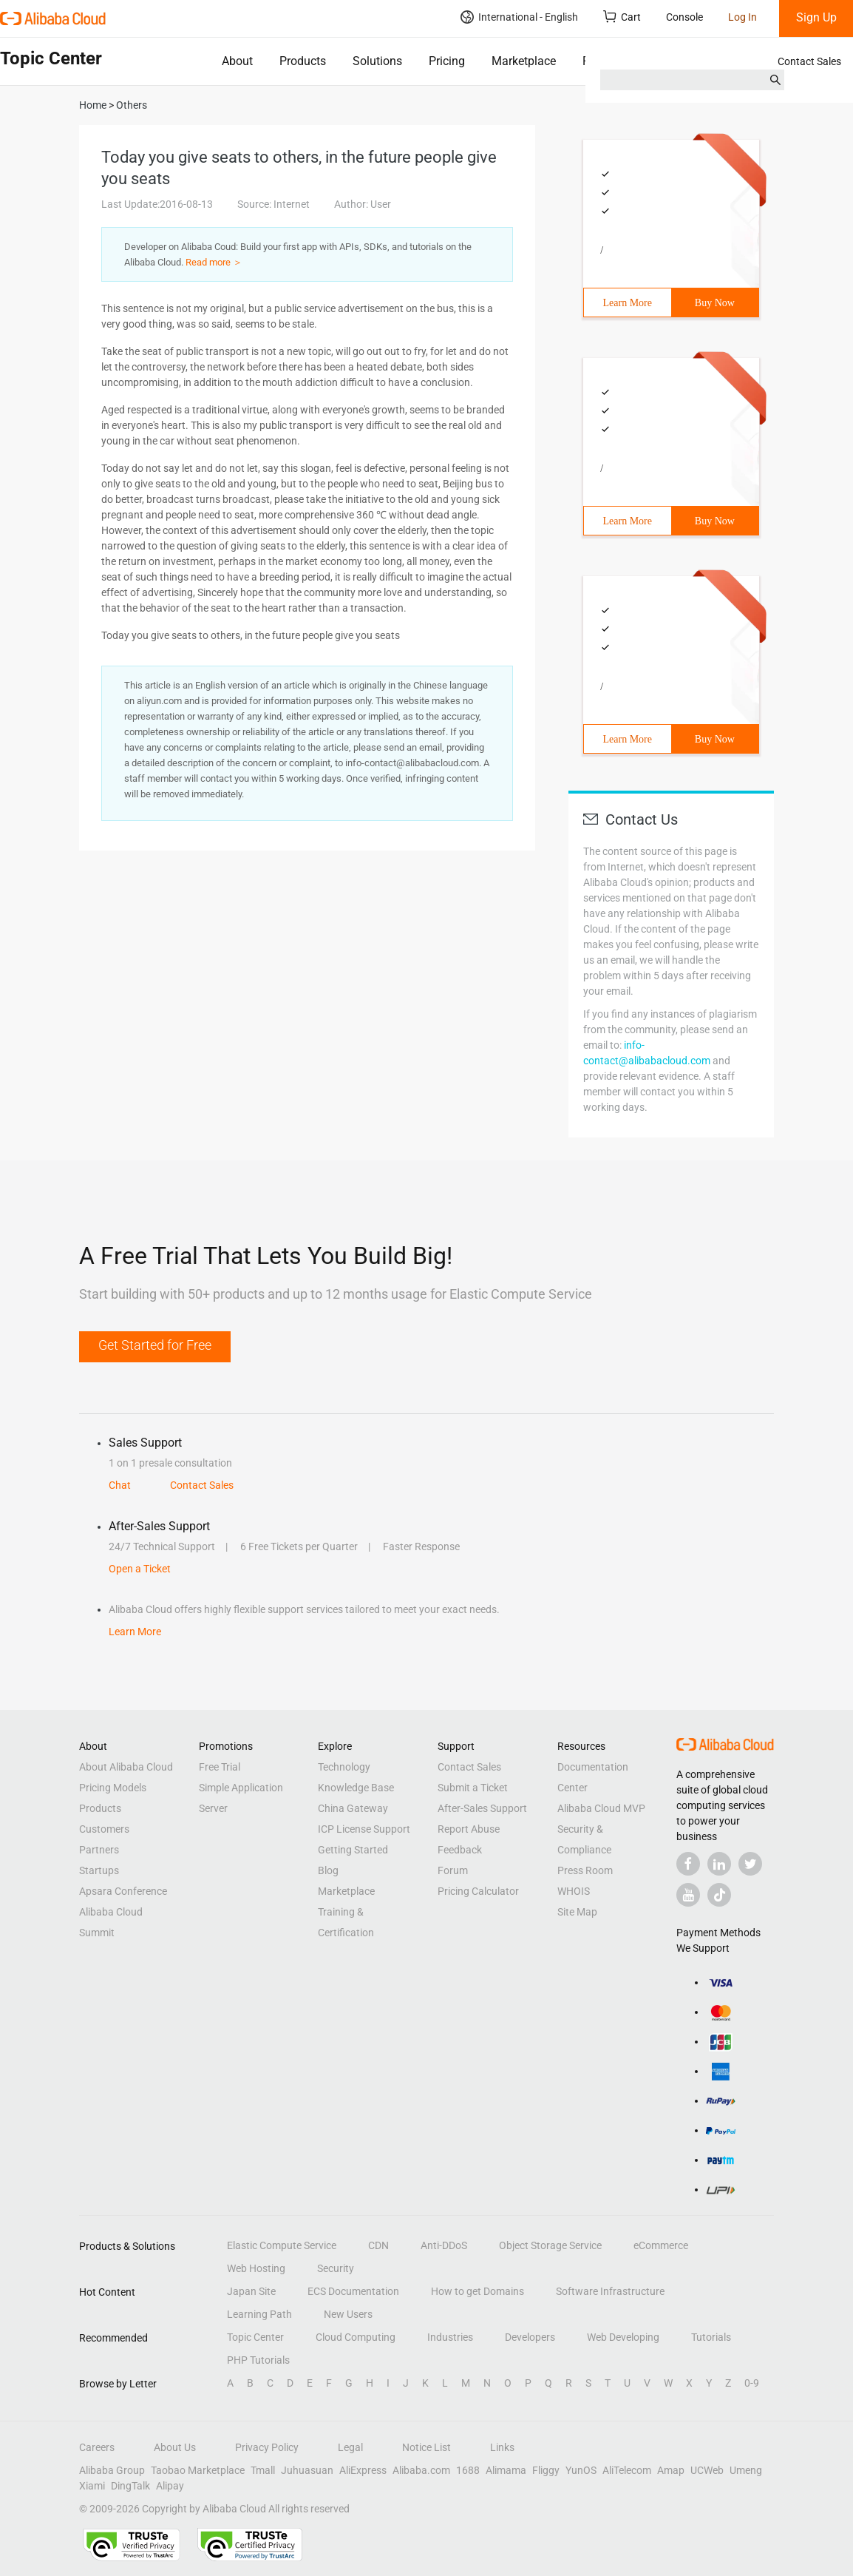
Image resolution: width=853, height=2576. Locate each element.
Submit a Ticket (473, 1788)
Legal (350, 2447)
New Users (348, 2314)
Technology (344, 1767)
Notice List (426, 2447)
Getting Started (353, 1850)
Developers (530, 2337)
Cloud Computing (355, 2337)
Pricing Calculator (478, 1891)
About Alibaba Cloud (126, 1767)
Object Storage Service (550, 2245)
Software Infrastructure (610, 2291)
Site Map (577, 1912)
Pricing (447, 61)
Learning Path (259, 2314)
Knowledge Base (356, 1788)
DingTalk (130, 2486)
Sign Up (816, 17)
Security (335, 2268)
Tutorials (711, 2337)
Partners (99, 1850)
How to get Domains (477, 2291)
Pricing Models (112, 1788)
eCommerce (660, 2245)
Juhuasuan (307, 2470)
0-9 (751, 2383)
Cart (622, 16)
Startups (99, 1870)
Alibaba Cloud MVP (601, 1808)
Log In (742, 17)
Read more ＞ (214, 262)
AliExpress (363, 2470)
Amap (670, 2470)
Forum (453, 1870)
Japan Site (251, 2291)
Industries (450, 2337)
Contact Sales (809, 61)
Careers (97, 2447)
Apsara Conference (123, 1891)
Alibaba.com (421, 2470)
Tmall (263, 2470)
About (237, 61)
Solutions (377, 61)
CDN (378, 2245)
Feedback (460, 1850)
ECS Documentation (353, 2291)
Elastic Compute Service (281, 2245)
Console (684, 17)
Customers (104, 1829)
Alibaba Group (112, 2470)
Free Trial (219, 1767)
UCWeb (707, 2470)
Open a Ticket (140, 1569)
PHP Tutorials (258, 2360)
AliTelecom (626, 2470)
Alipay (170, 2486)
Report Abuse (469, 1829)
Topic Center (255, 2337)
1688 (468, 2470)
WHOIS (573, 1891)
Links (502, 2447)
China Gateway (353, 1808)
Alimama (506, 2470)
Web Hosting (256, 2268)
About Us (175, 2447)
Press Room (585, 1870)
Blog (328, 1870)
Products (302, 61)
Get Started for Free (154, 1345)
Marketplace (524, 61)
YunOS (581, 2470)
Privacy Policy (267, 2447)
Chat (120, 1485)
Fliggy (546, 2470)
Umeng (746, 2470)
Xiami (92, 2486)
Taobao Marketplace (198, 2470)
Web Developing (623, 2337)
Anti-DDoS (444, 2245)
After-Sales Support (482, 1808)
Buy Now (715, 302)
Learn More (627, 302)
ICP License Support (364, 1829)
